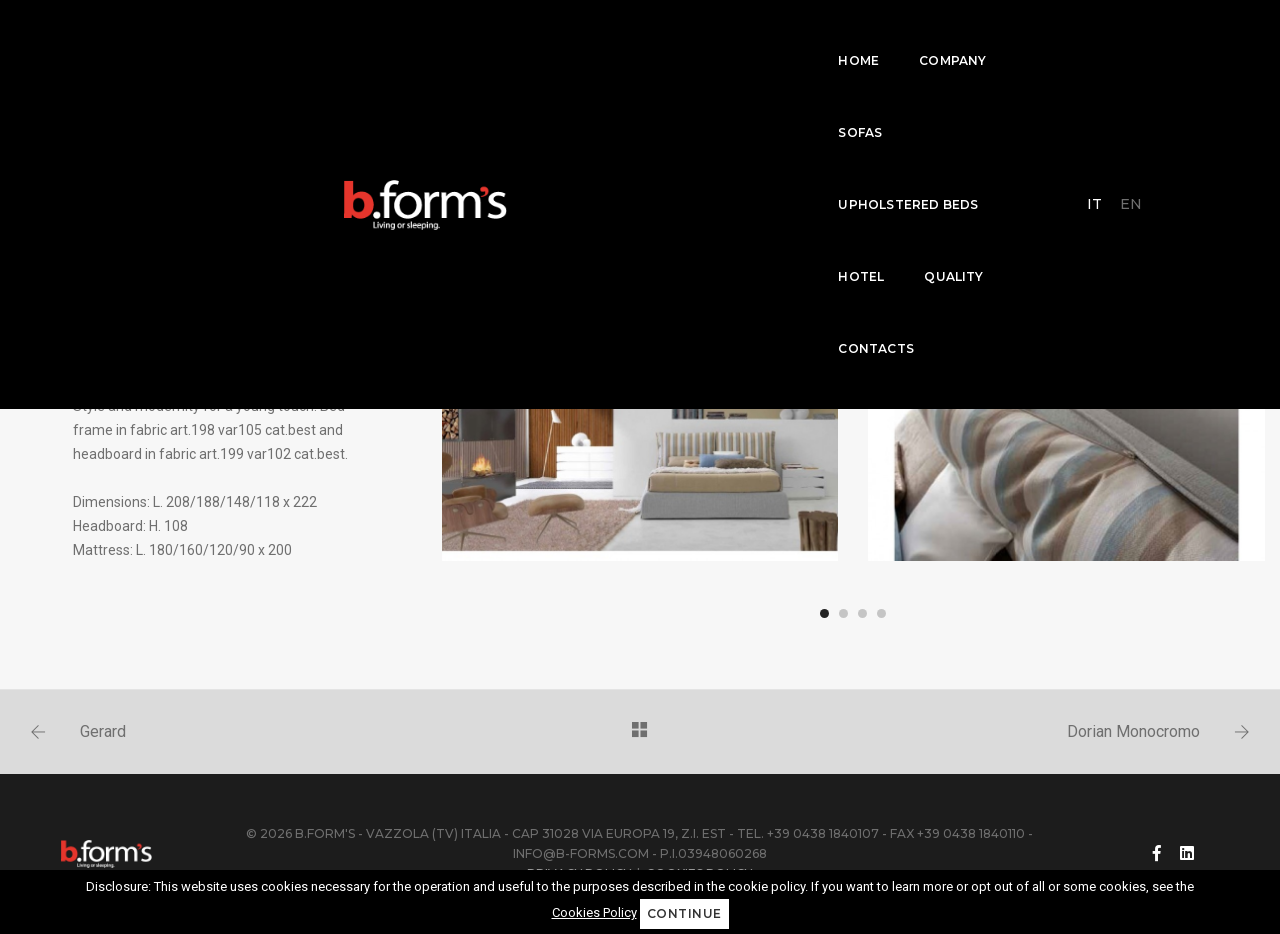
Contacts (958, 35)
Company (398, 35)
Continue (684, 913)
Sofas (494, 35)
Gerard (103, 731)
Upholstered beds (626, 35)
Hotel (759, 35)
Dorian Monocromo (1133, 731)
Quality (851, 35)
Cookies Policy (594, 912)
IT (1101, 35)
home (304, 35)
